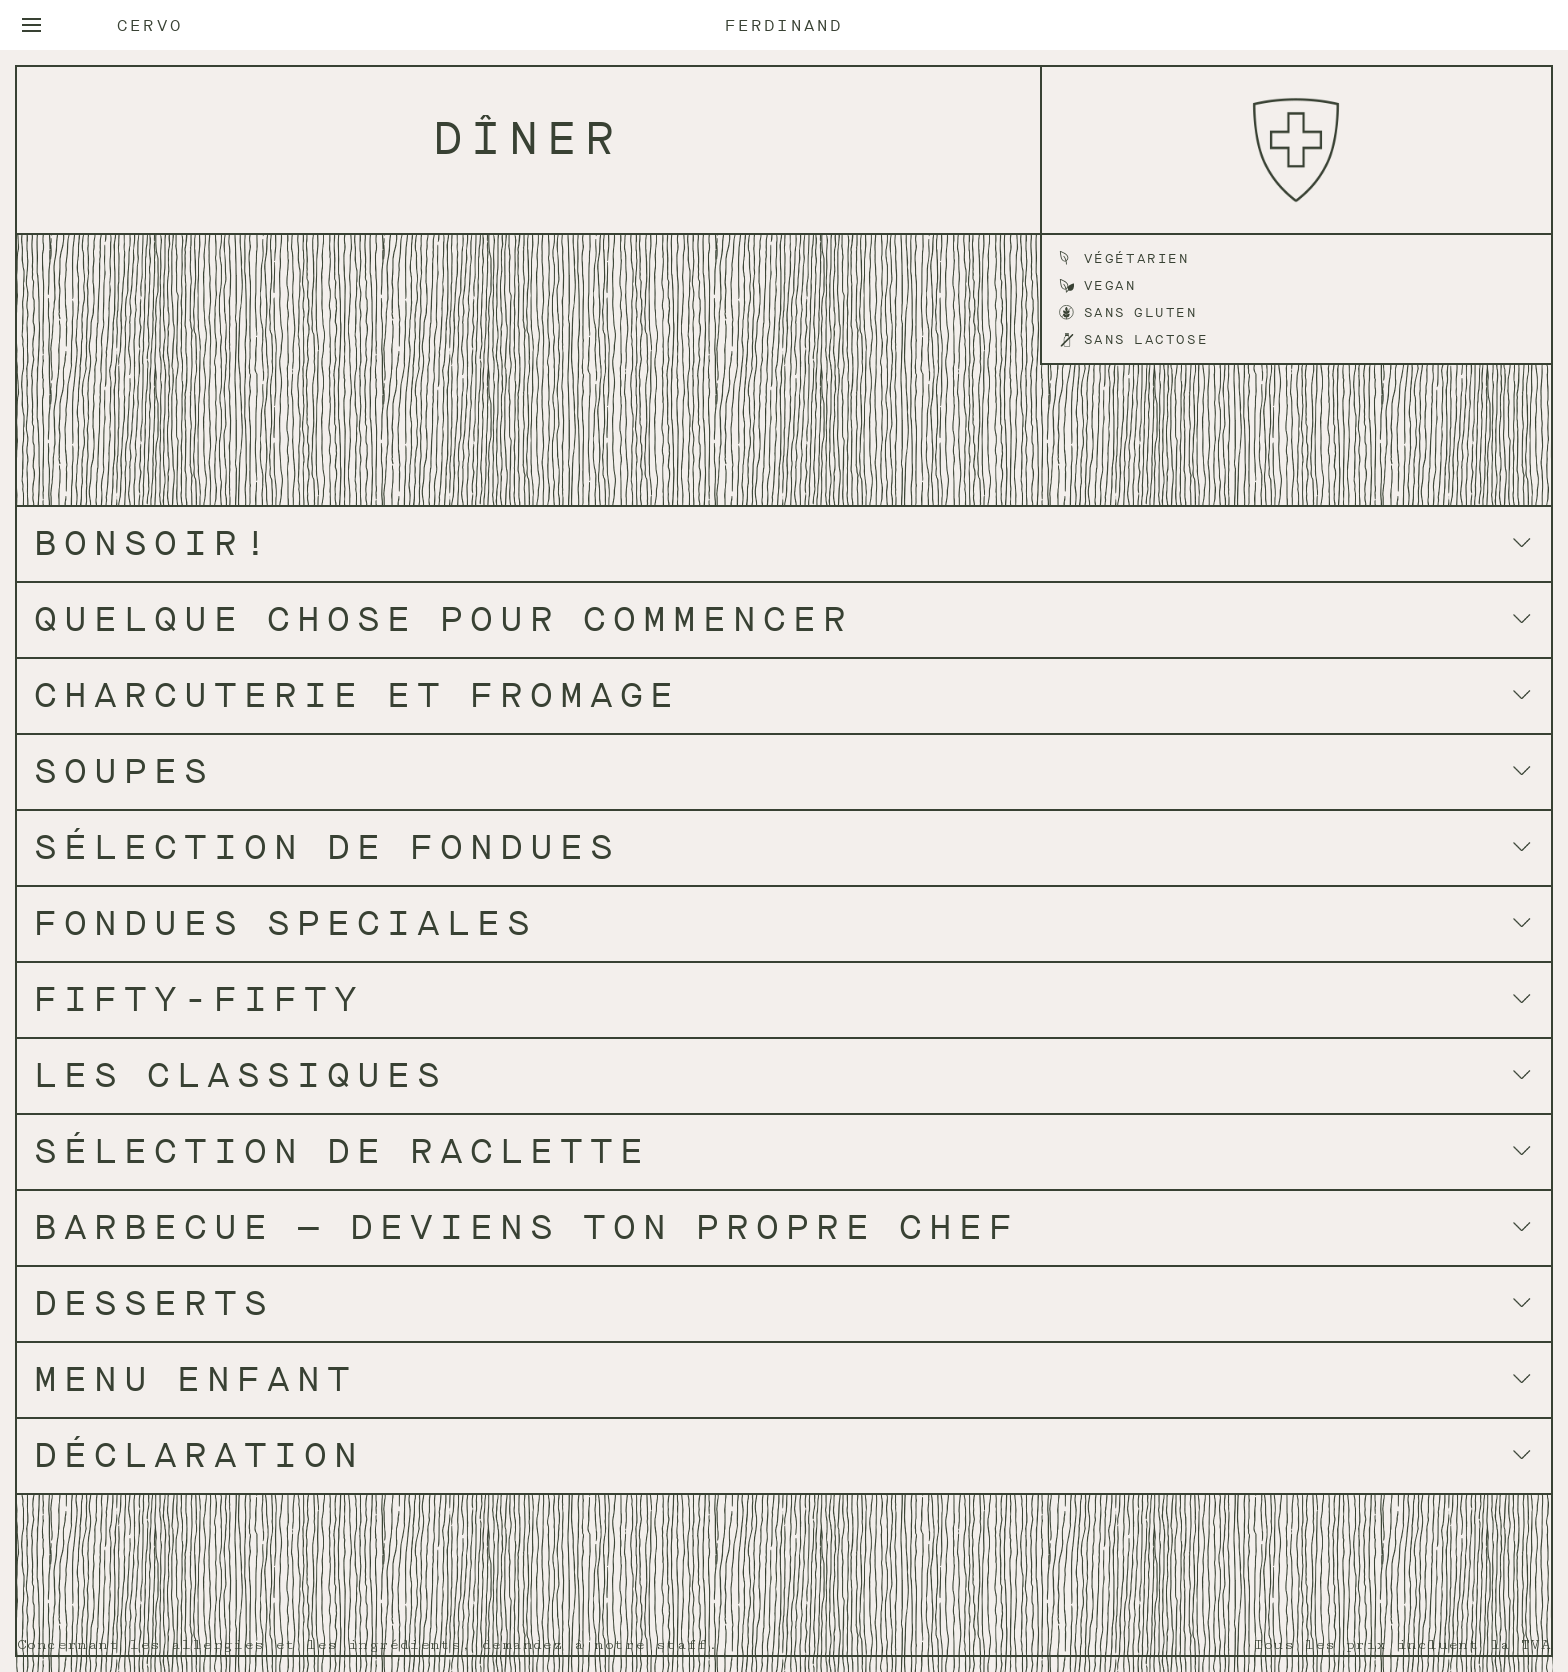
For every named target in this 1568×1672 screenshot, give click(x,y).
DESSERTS (154, 1303)
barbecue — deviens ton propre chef (526, 1227)
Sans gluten (1141, 312)
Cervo (150, 26)
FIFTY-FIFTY (199, 999)
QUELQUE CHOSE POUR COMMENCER (443, 619)
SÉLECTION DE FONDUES (327, 847)
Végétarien (1137, 258)
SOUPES (124, 771)
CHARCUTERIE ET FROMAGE (357, 695)
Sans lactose (1146, 339)
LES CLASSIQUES (240, 1075)
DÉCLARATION (199, 1455)
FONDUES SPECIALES (285, 923)
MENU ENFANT (195, 1379)
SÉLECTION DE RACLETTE (342, 1151)
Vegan (1110, 285)
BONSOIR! (154, 543)
